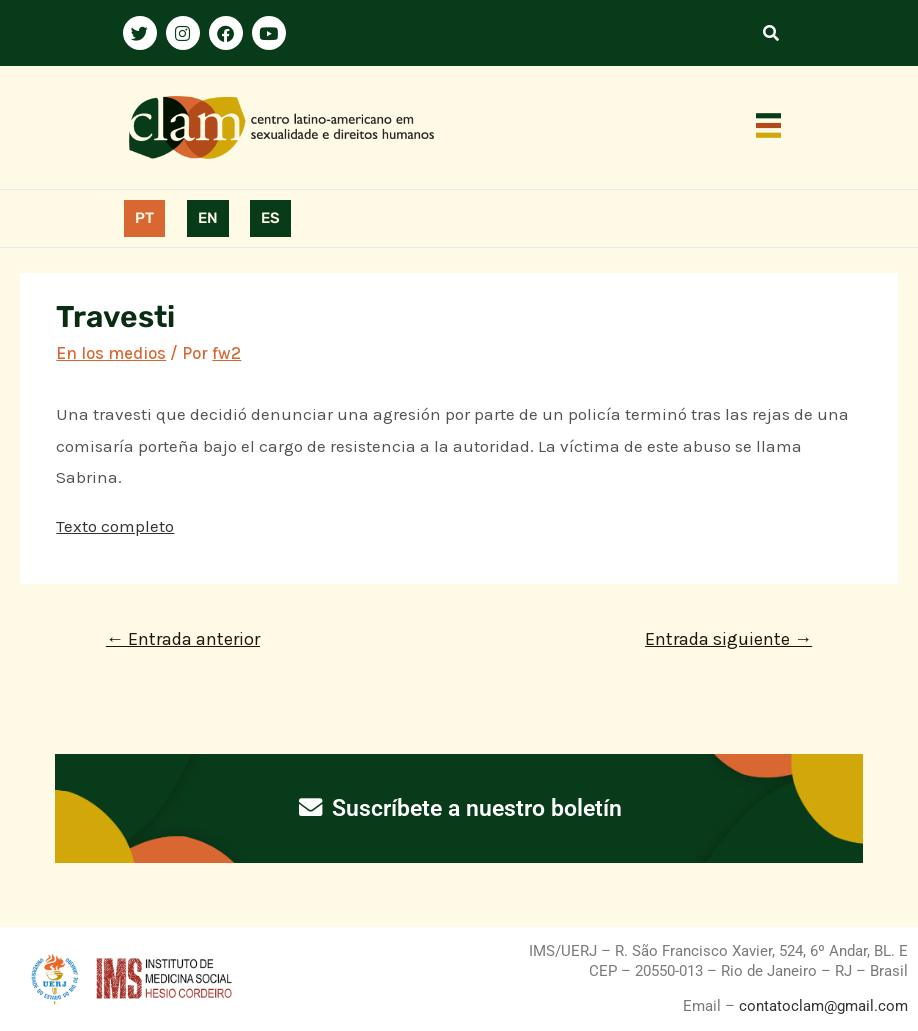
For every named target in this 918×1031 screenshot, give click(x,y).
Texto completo (115, 526)
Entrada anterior (183, 639)
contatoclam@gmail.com (821, 1006)
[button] (769, 127)
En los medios (111, 353)
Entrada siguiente (728, 639)
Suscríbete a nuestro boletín (459, 808)
